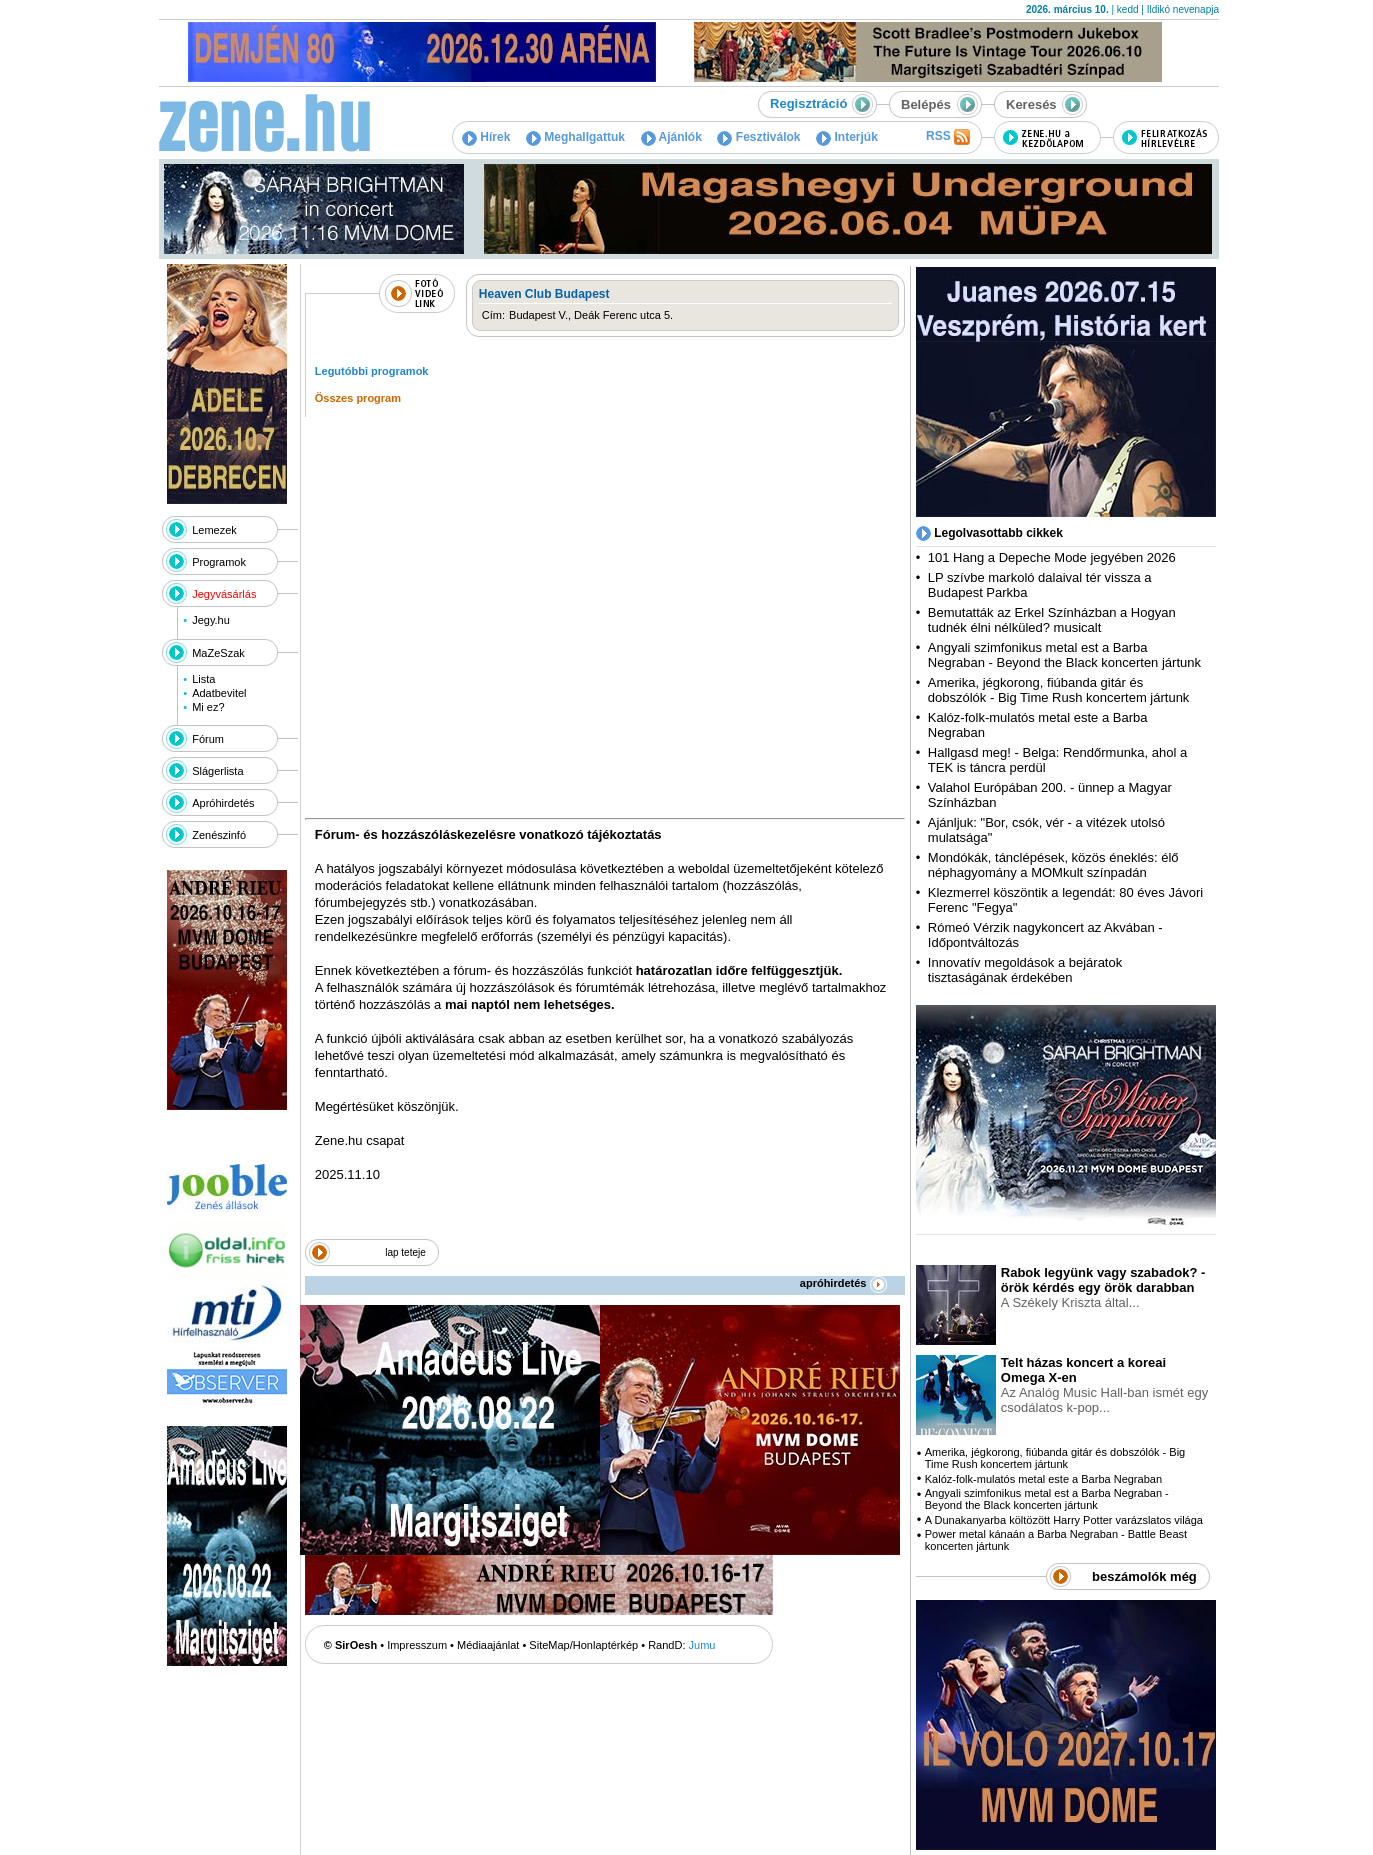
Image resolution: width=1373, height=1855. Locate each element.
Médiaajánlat (488, 1645)
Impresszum (417, 1645)
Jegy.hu (211, 620)
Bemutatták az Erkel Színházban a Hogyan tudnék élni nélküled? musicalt (1052, 620)
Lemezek (214, 530)
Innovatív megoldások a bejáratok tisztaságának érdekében (1025, 970)
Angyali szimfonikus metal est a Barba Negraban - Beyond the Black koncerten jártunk (1064, 655)
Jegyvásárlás (224, 594)
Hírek (486, 137)
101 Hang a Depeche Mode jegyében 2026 (1052, 557)
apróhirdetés (843, 1283)
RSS (948, 137)
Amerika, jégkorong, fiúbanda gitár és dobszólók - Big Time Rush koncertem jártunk (1059, 690)
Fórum (208, 739)
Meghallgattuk (575, 137)
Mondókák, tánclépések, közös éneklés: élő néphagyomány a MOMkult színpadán (1053, 865)
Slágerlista (217, 771)
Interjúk (847, 137)
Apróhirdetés (223, 803)
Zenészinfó (219, 835)
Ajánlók (671, 137)
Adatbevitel (219, 693)
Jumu (702, 1645)
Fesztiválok (758, 137)
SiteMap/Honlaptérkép (583, 1645)
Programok (219, 562)
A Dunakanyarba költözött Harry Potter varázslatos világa (1064, 1520)
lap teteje (405, 1252)
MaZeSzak (218, 653)
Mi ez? (208, 707)
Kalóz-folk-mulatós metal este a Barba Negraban (1043, 1479)
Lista (203, 679)
